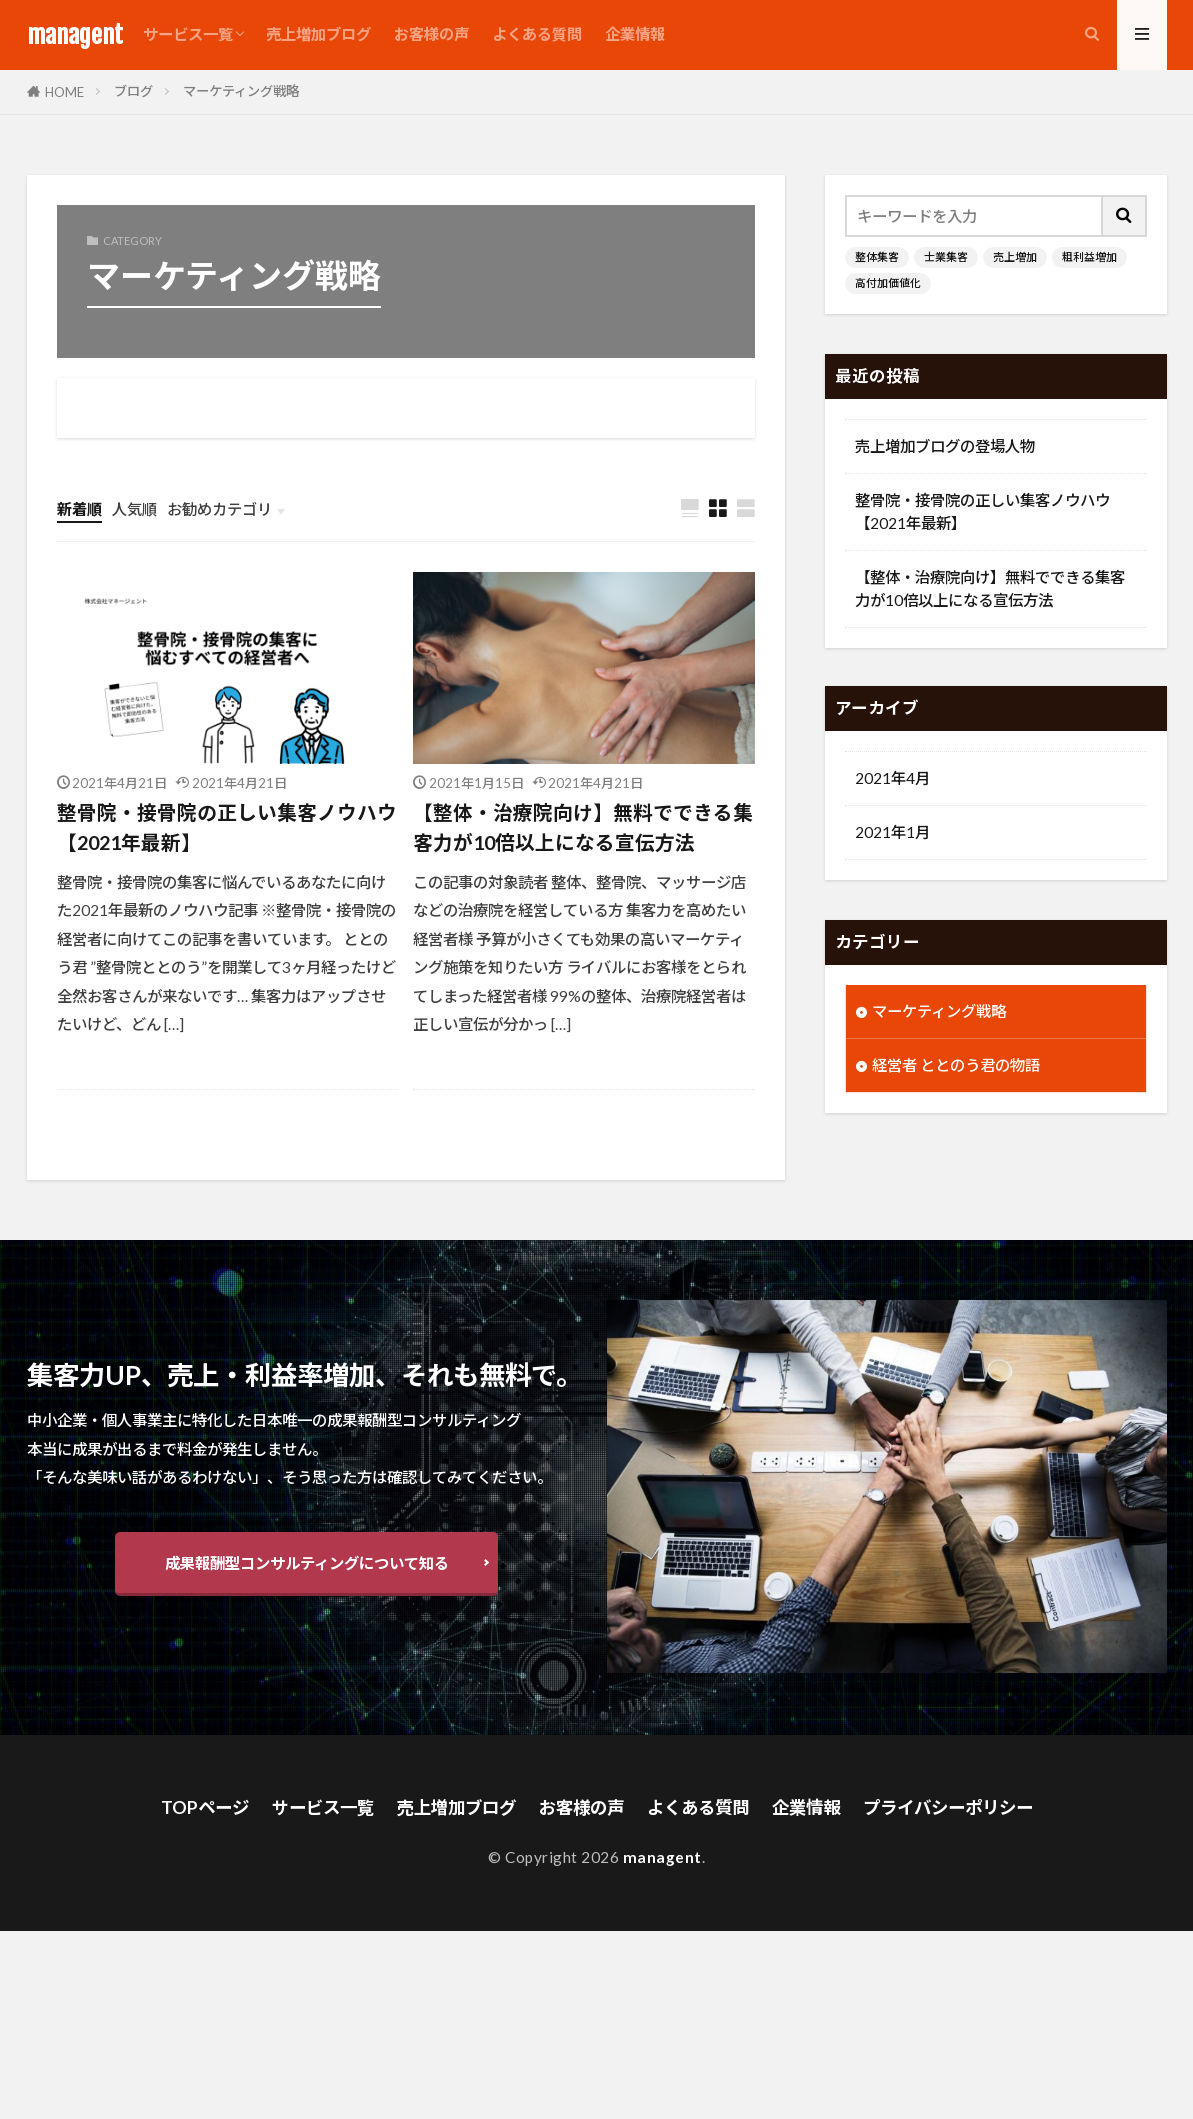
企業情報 (635, 34)
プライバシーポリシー (963, 1809)
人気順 (134, 509)
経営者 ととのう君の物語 (956, 1067)
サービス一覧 (188, 34)
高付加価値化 (888, 283)
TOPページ (185, 1809)
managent (75, 35)
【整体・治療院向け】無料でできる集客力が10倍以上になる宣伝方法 (583, 828)
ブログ (133, 91)
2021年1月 (892, 834)
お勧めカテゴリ (219, 509)
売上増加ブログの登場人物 (945, 446)
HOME (64, 92)
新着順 (79, 509)
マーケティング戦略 (241, 91)
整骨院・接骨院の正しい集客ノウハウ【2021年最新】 (227, 828)
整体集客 (877, 257)
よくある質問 (537, 34)
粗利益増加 (1089, 257)
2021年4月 (892, 780)
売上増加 (1015, 257)
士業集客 (946, 257)
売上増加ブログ (318, 34)
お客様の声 (431, 34)
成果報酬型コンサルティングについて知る (307, 1565)
